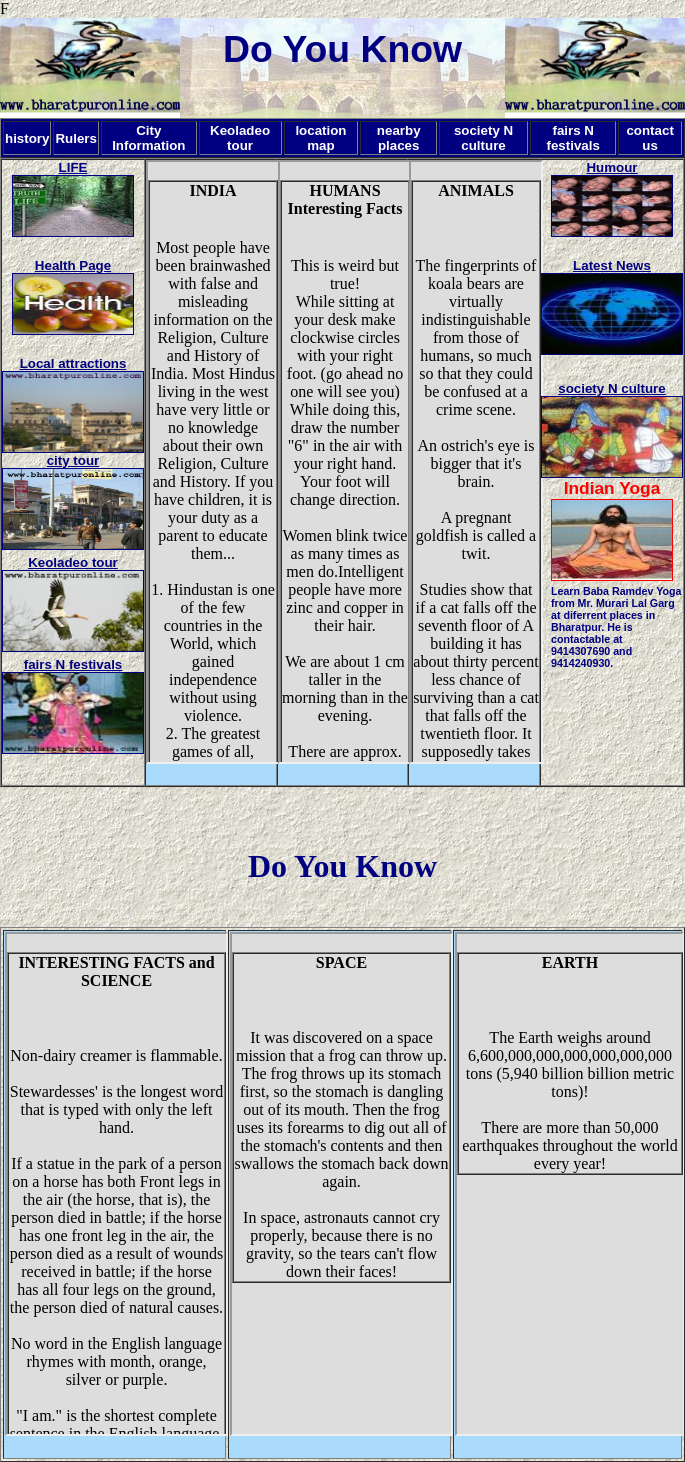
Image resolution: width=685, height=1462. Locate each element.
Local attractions (73, 363)
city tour (73, 460)
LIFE (73, 167)
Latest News (612, 265)
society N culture (611, 388)
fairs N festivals (73, 664)
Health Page (73, 265)
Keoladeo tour (73, 562)
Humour (611, 167)
